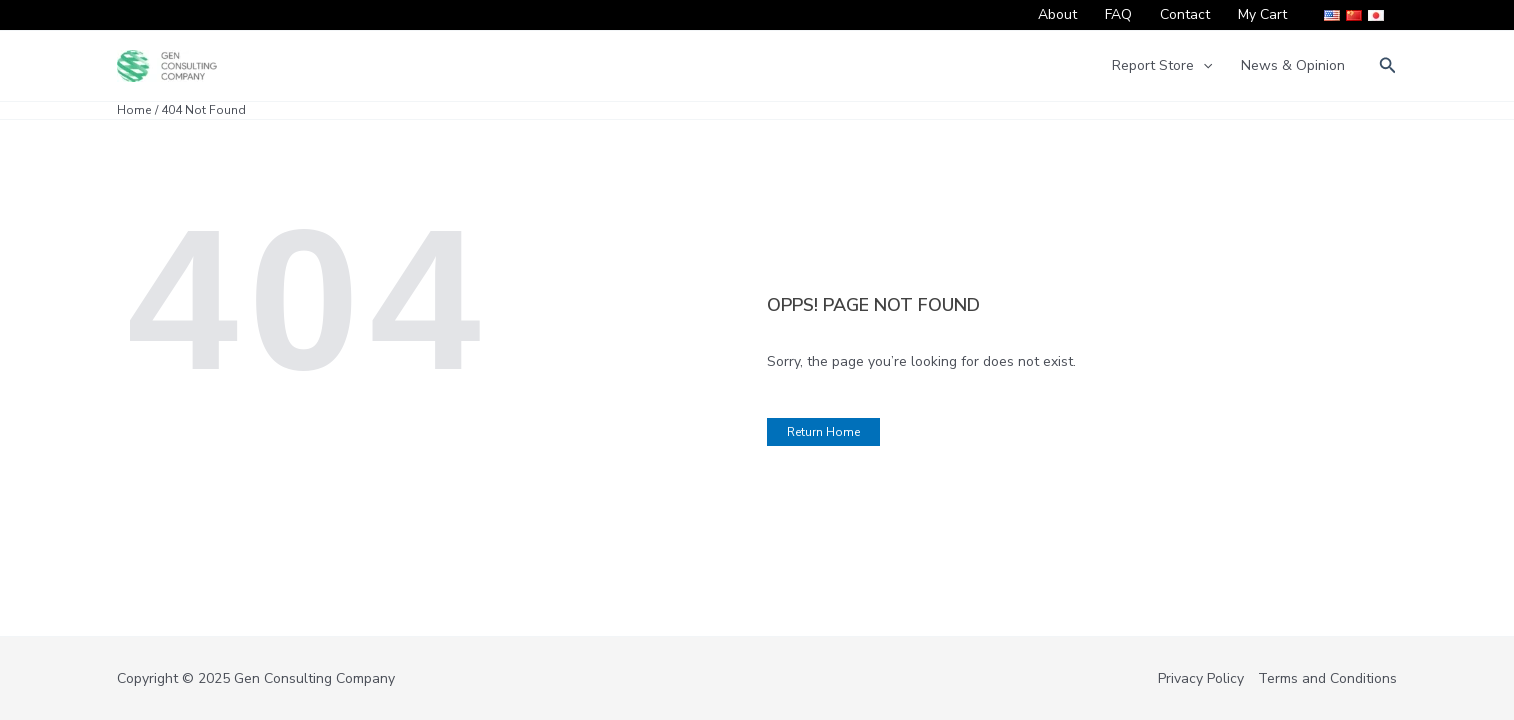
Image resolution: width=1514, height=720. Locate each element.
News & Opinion (1293, 65)
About (1057, 14)
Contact (1185, 14)
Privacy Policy (1201, 678)
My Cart (1262, 14)
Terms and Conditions (1327, 678)
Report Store (1162, 66)
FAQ (1118, 14)
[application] (1203, 66)
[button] (1388, 66)
